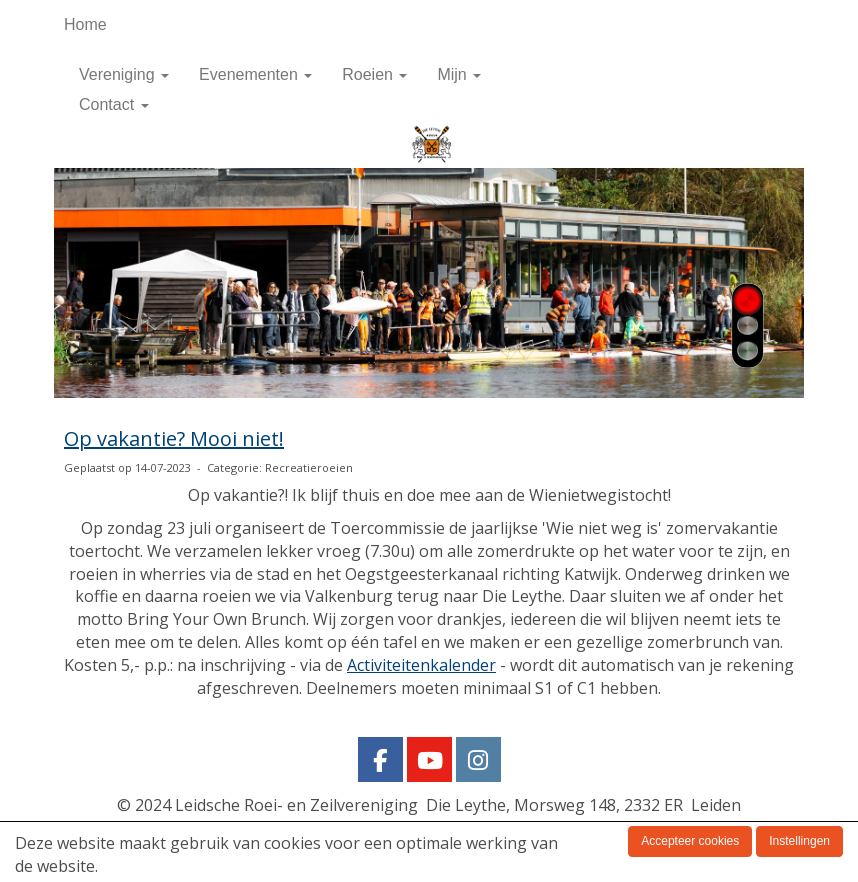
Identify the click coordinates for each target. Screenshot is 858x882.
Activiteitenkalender (421, 665)
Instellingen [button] (799, 841)
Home (85, 24)
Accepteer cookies (690, 841)
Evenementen (255, 74)
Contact (114, 104)
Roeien (374, 74)
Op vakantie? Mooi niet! (174, 438)
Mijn (459, 74)
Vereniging (124, 74)
